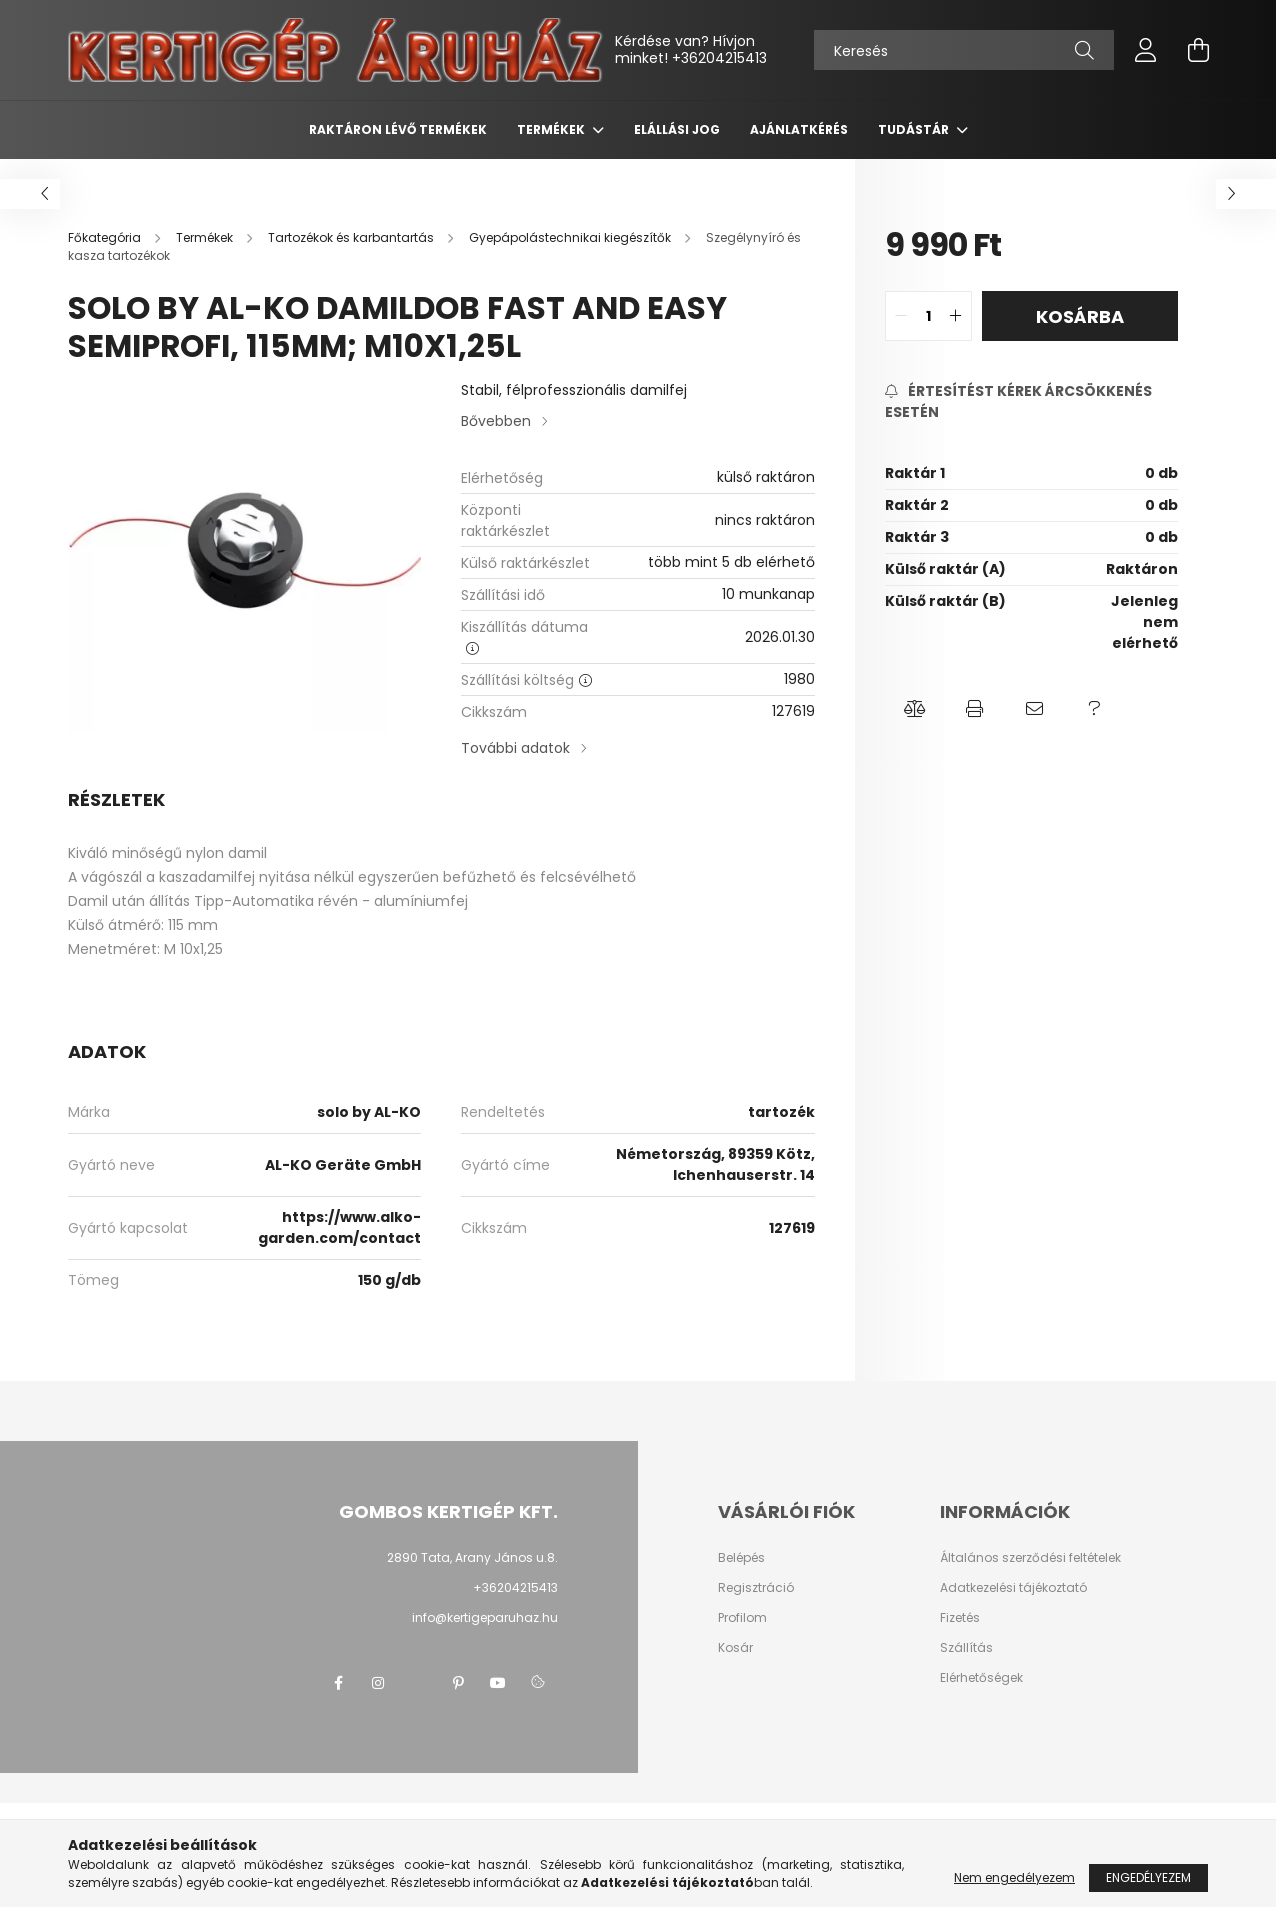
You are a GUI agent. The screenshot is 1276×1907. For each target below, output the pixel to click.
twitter (418, 1683)
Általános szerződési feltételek (1030, 1558)
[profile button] (1146, 50)
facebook (338, 1683)
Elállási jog (677, 129)
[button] (915, 709)
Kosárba (1080, 316)
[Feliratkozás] (1031, 402)
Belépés (741, 1558)
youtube (498, 1683)
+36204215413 (719, 58)
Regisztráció (756, 1588)
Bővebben (496, 421)
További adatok (515, 748)
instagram (378, 1683)
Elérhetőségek (981, 1678)
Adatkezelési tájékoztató (1013, 1588)
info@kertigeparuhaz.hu (485, 1617)
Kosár (735, 1648)
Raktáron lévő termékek (398, 129)
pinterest (458, 1683)
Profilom (742, 1618)
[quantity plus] (956, 316)
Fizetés (960, 1618)
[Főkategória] (106, 237)
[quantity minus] (901, 316)
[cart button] (1198, 50)
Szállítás (966, 1648)
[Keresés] (964, 50)
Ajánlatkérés (799, 129)
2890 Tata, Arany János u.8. (472, 1557)
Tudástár (915, 129)
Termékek (552, 129)
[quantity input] (928, 316)
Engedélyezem (1148, 1877)
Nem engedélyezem (1014, 1877)
